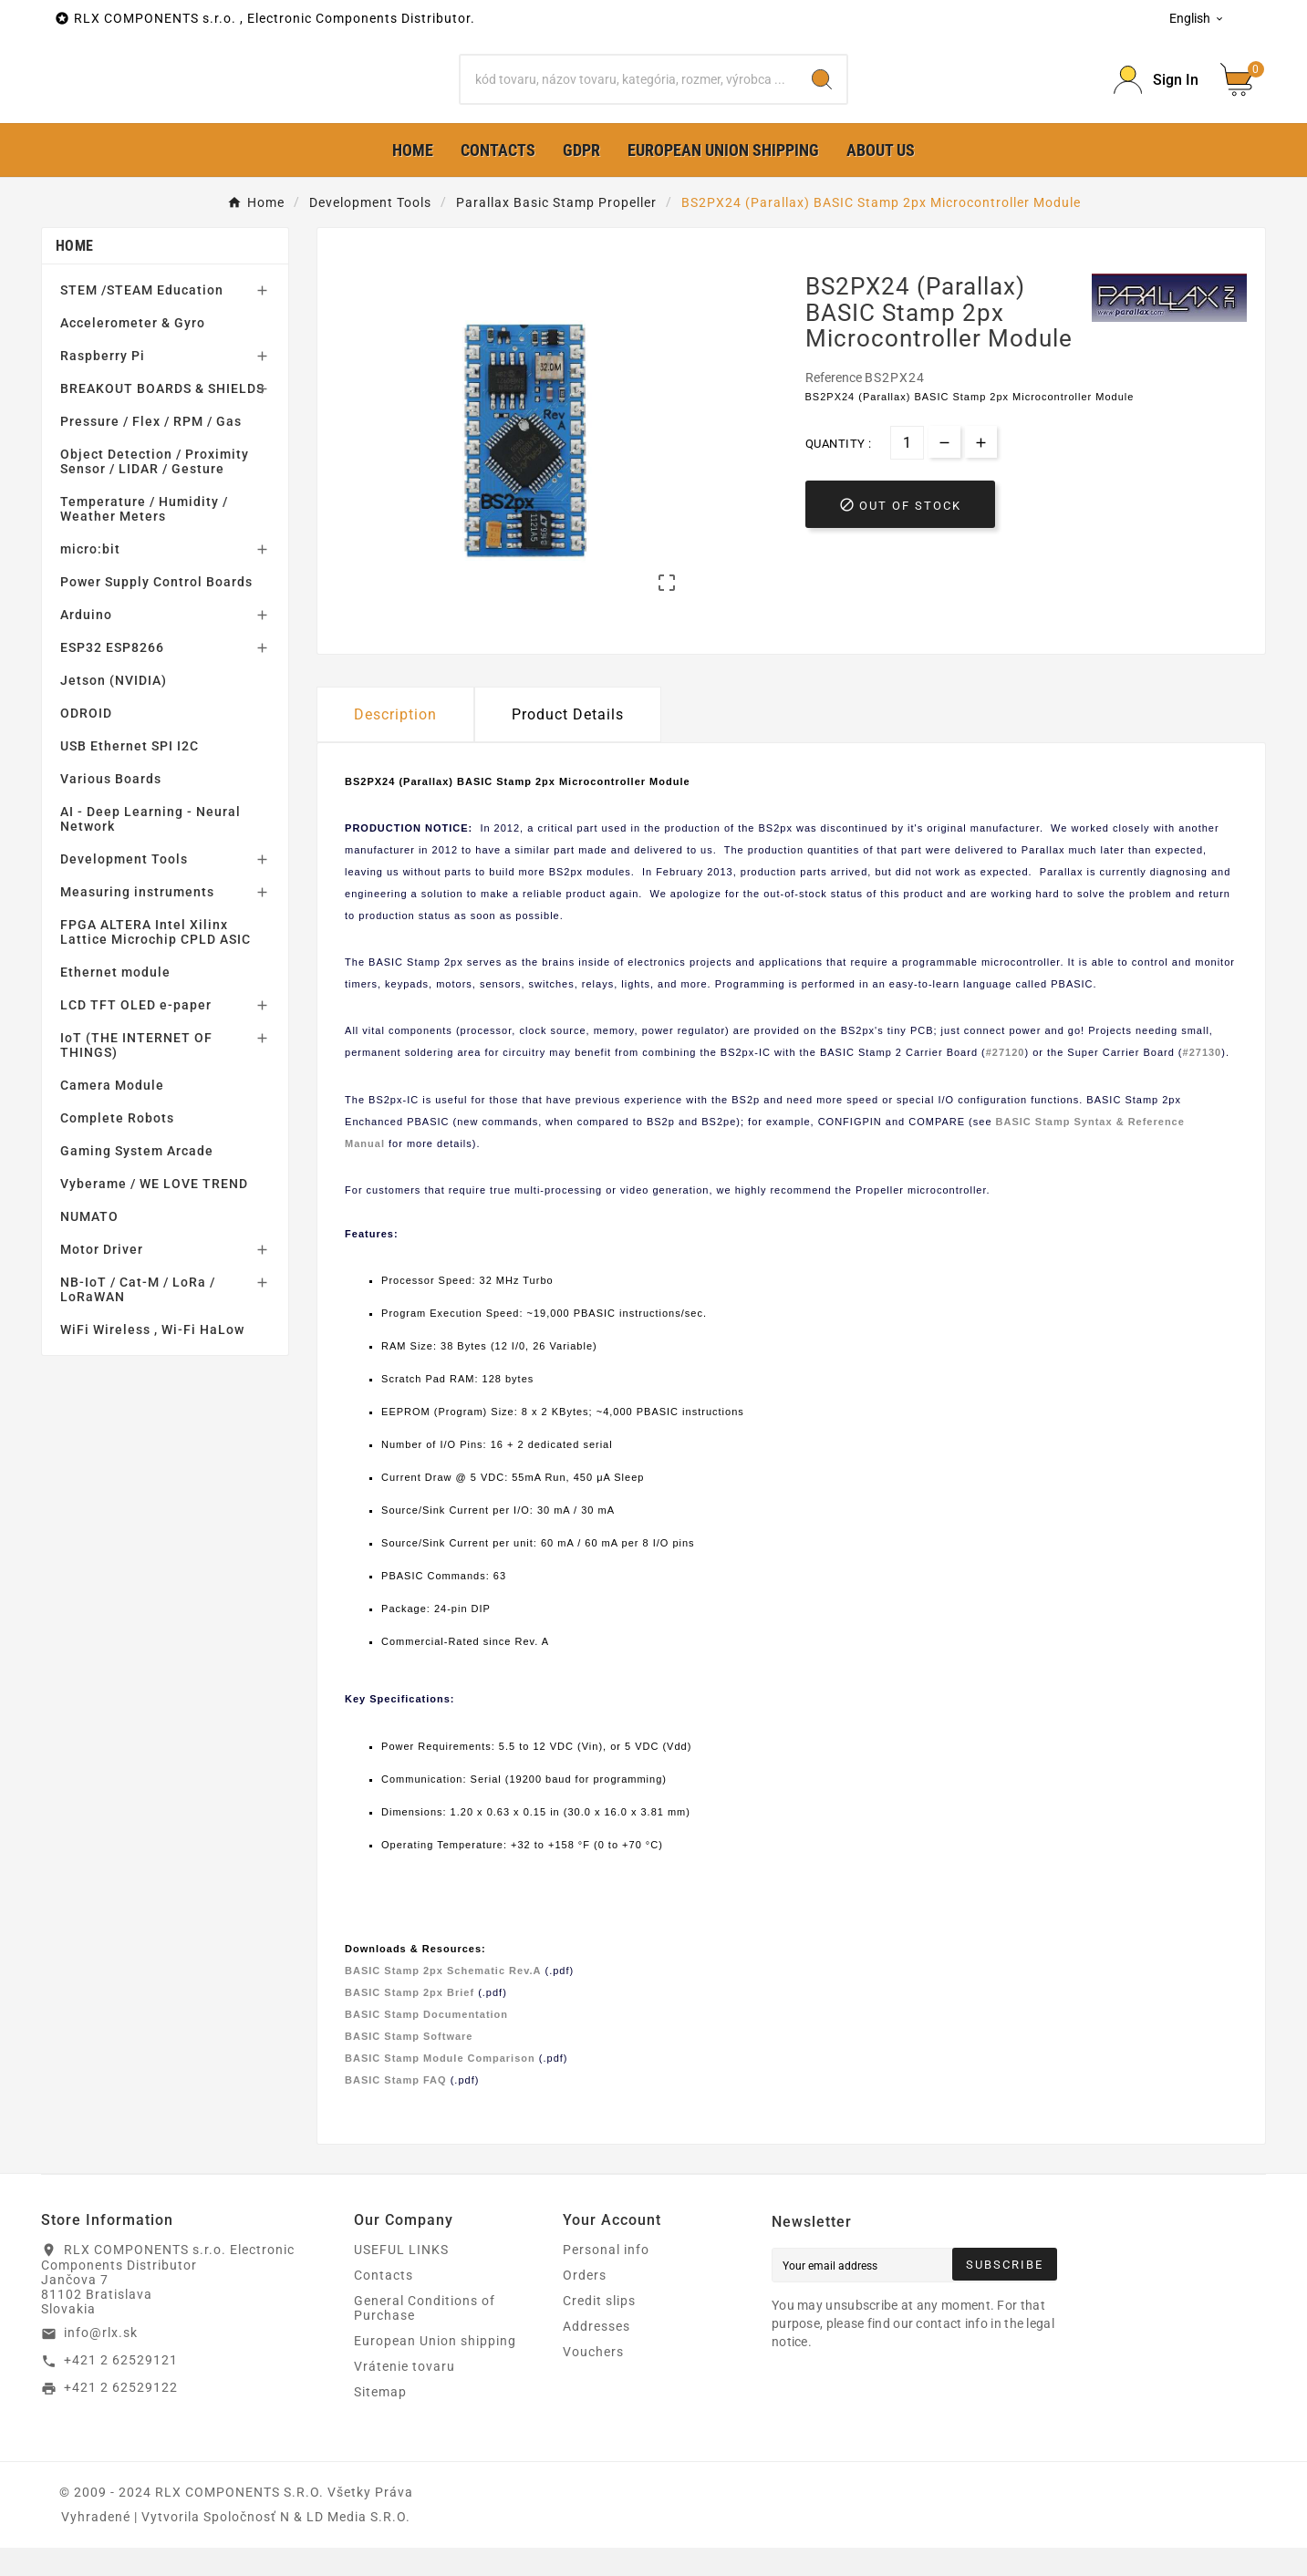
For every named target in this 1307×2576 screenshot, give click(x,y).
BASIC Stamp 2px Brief (409, 2021)
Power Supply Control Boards (156, 611)
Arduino (86, 643)
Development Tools (124, 888)
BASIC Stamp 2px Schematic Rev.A (443, 1999)
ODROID (86, 742)
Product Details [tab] (568, 742)
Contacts (383, 2303)
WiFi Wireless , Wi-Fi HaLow (152, 1358)
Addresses (596, 2354)
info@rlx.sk (101, 2361)
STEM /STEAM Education (141, 319)
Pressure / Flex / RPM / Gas (151, 450)
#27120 (1005, 1081)
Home (74, 275)
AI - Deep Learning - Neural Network (150, 848)
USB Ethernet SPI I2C (129, 775)
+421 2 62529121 (121, 2389)
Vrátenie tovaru (404, 2394)
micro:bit (90, 578)
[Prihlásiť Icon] (1156, 94)
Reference (835, 406)
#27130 (1202, 1081)
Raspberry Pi (102, 385)
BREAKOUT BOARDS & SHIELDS (162, 417)
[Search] (629, 94)
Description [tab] (395, 742)
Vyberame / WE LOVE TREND (154, 1212)
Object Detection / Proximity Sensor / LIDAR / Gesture (154, 490)
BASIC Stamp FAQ (396, 2109)
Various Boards (110, 808)
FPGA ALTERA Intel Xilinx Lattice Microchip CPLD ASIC (155, 961)
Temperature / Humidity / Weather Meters (144, 538)
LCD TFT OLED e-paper (136, 1034)
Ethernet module (115, 1001)
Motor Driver (101, 1278)
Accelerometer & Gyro (132, 352)
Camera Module (112, 1114)
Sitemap (380, 2420)
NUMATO (89, 1245)
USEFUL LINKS (401, 2278)
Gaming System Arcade (136, 1180)
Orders (585, 2303)
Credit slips (599, 2329)
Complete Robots (117, 1147)
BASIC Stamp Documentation (426, 2043)
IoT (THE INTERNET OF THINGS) (136, 1074)
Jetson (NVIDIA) (113, 709)
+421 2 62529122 (121, 2416)
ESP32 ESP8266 (112, 676)
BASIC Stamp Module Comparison (440, 2087)
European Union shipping (435, 2369)
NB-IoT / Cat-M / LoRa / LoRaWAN (137, 1318)
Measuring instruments (137, 921)
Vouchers (593, 2380)
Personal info (606, 2278)
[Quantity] (907, 472)
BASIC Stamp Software (408, 2065)
